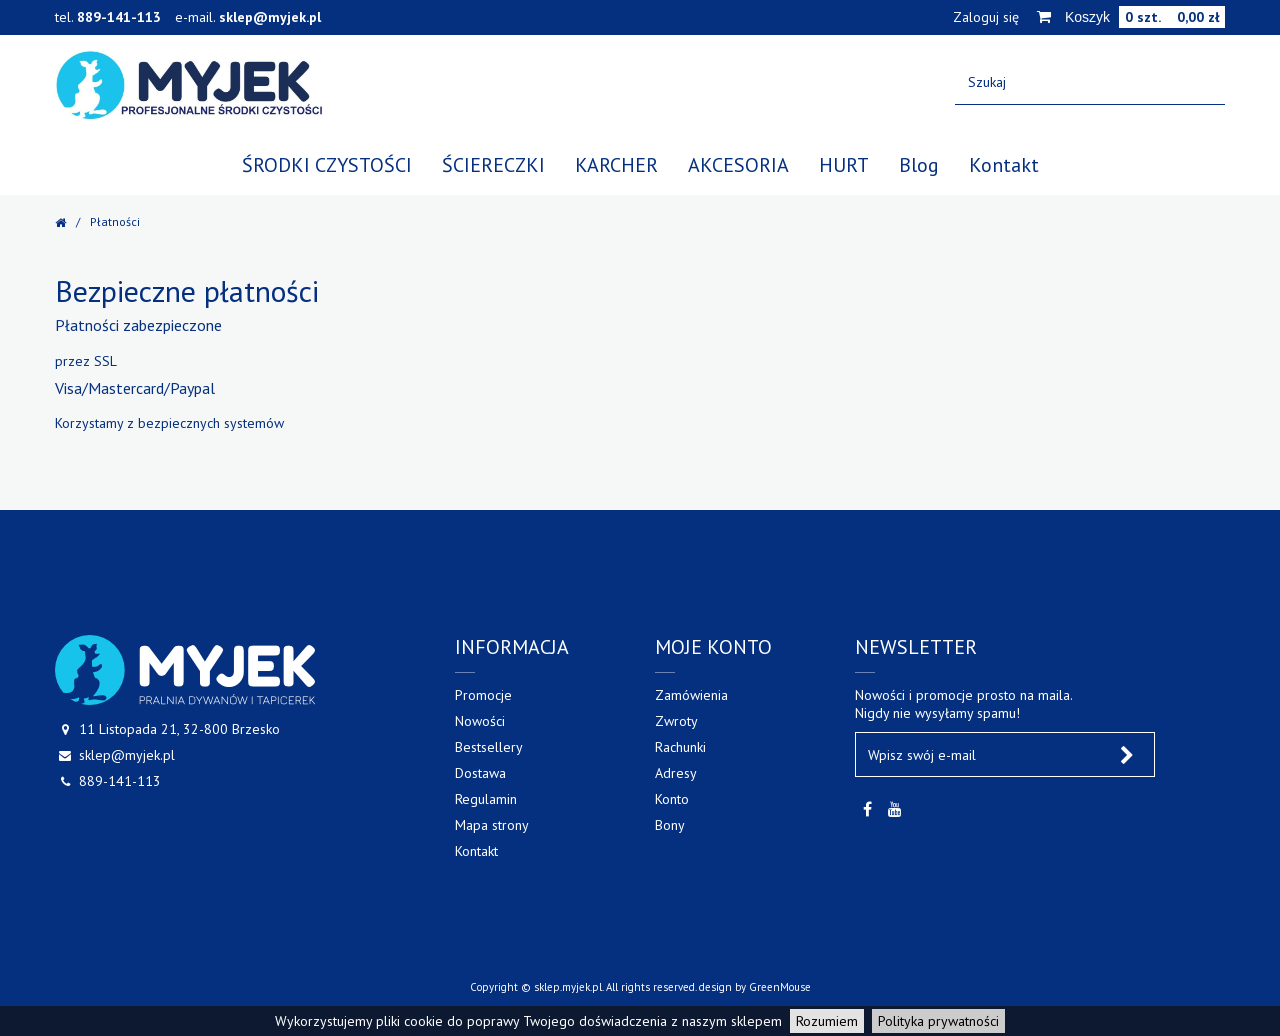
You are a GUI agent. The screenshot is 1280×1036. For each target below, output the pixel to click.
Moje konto (713, 647)
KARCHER (616, 165)
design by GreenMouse (755, 987)
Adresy (676, 773)
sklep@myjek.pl (270, 17)
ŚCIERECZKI (493, 165)
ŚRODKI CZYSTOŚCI (327, 165)
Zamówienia (691, 695)
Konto (672, 799)
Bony (670, 825)
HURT (844, 165)
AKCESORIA (738, 165)
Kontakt (1004, 165)
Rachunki (680, 747)
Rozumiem (827, 1021)
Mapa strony (492, 825)
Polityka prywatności (938, 1021)
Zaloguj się (986, 17)
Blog (919, 165)
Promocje (483, 695)
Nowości (480, 721)
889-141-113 (119, 17)
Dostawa (480, 773)
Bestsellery (489, 747)
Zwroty (676, 721)
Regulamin (486, 799)
